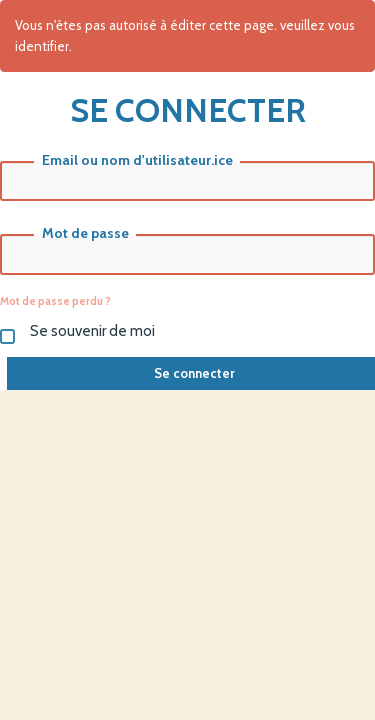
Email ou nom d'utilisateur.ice (137, 160)
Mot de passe (85, 233)
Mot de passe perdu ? (55, 301)
